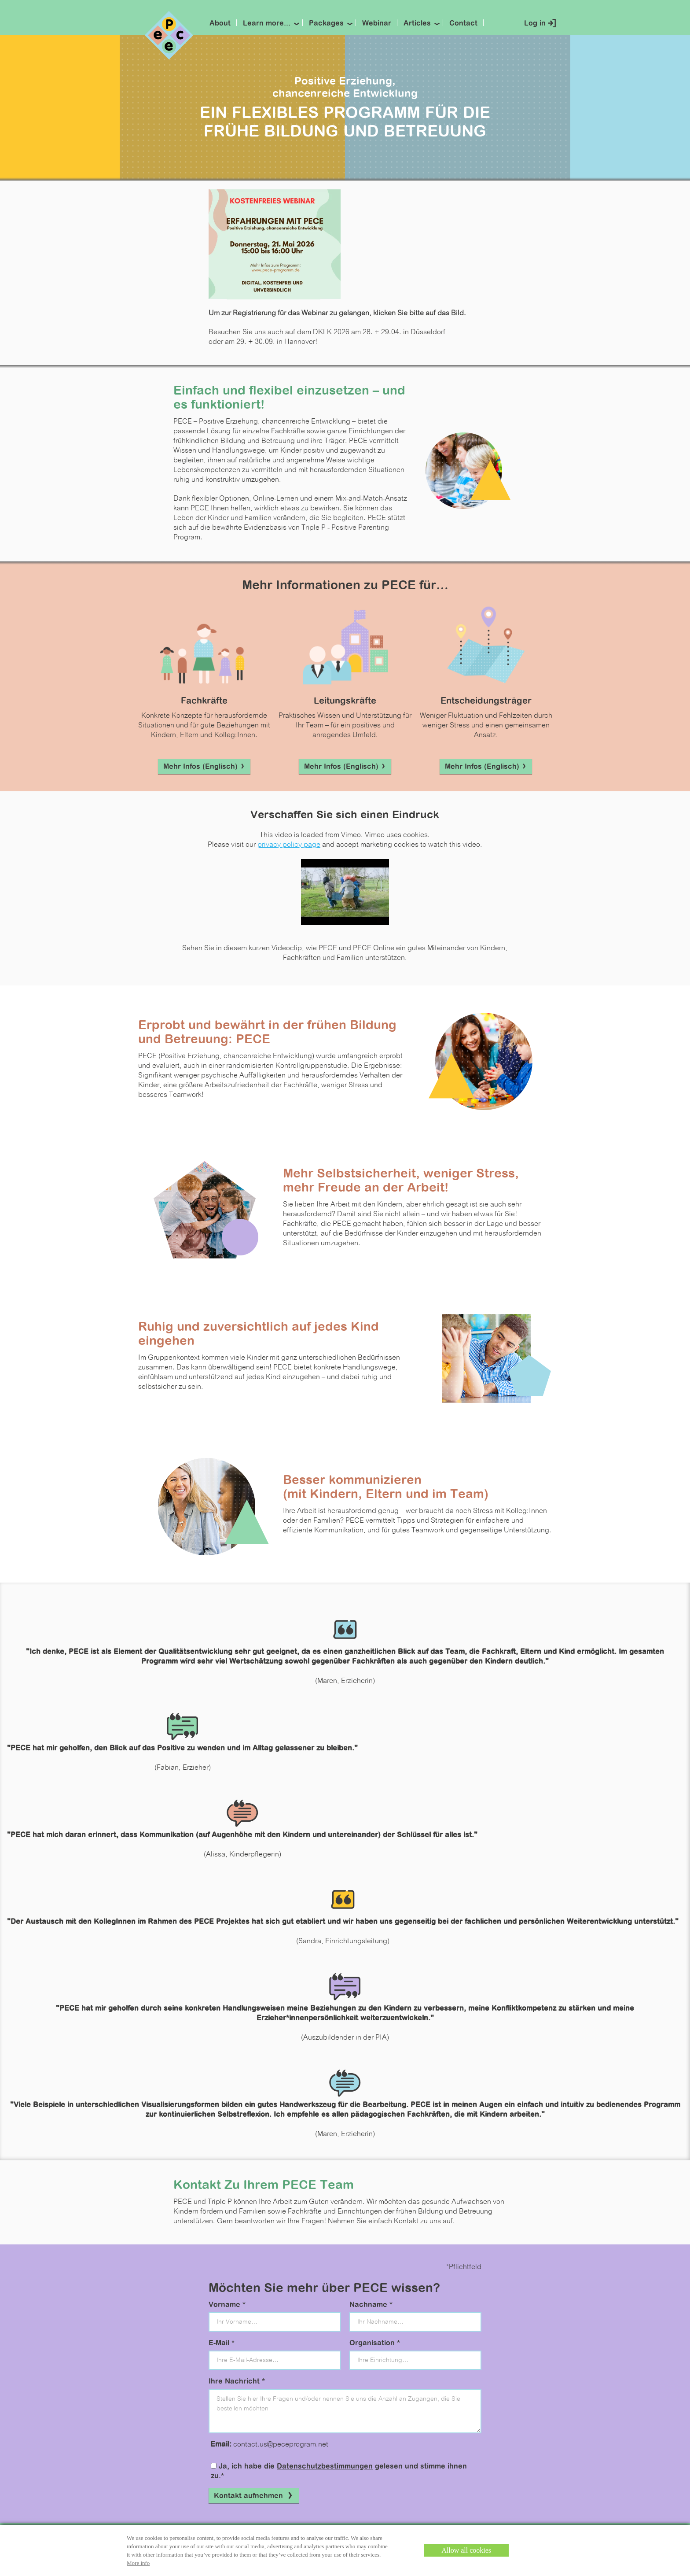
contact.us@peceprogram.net (280, 2444)
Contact (463, 23)
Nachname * (371, 2305)
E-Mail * (222, 2343)
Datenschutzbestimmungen (325, 2466)
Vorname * (227, 2305)
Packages (326, 23)
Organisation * (374, 2343)
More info (138, 2563)
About (220, 23)
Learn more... (266, 23)
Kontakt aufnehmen (254, 2496)
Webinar (376, 23)
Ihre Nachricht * (237, 2381)
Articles (417, 23)
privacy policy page (288, 845)
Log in (535, 23)
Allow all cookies (466, 2550)
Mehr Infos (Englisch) (204, 767)
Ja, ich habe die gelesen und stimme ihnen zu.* (339, 2471)
